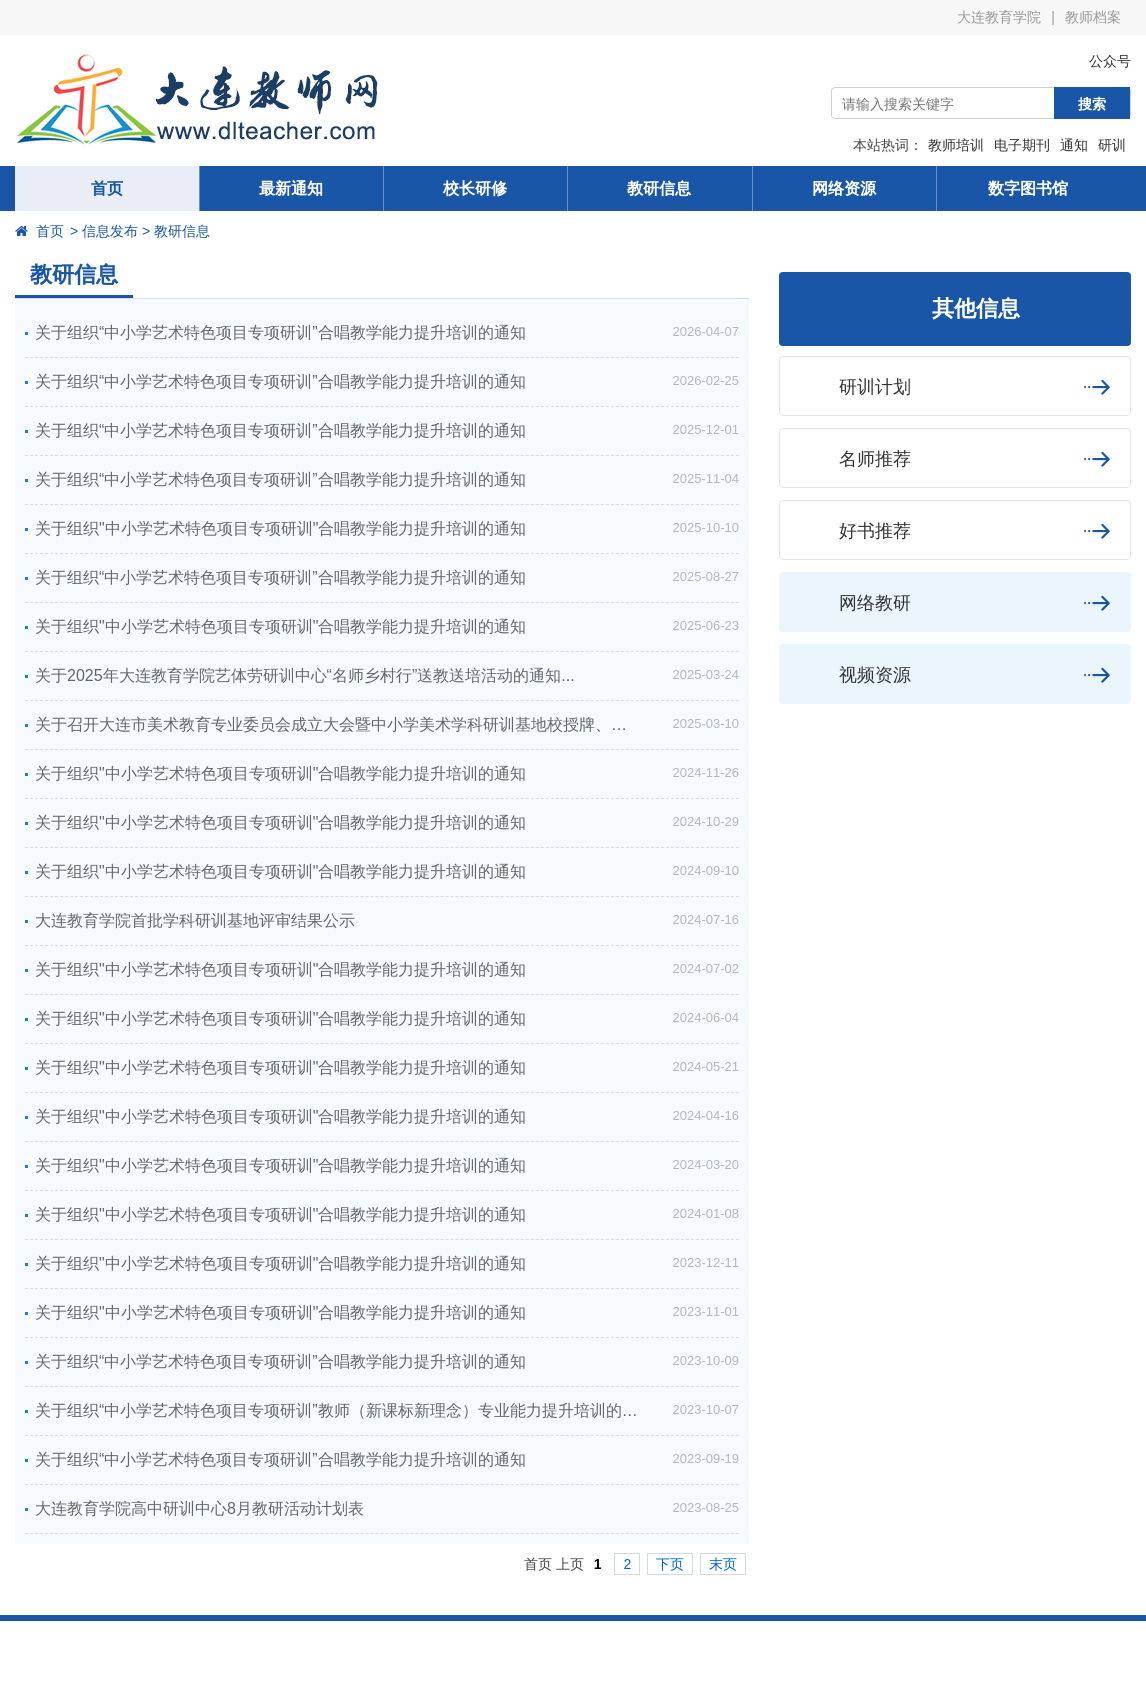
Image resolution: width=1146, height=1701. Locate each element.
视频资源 (955, 674)
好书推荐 (955, 530)
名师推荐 (955, 458)
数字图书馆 (1028, 188)
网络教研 (955, 602)
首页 (107, 188)
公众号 (1095, 61)
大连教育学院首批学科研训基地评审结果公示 (195, 920)
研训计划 (955, 386)
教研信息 (659, 188)
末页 (723, 1564)
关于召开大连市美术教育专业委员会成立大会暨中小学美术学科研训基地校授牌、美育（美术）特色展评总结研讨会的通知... (387, 724)
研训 (1112, 145)
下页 (670, 1564)
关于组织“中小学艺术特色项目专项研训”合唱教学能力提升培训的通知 (280, 332)
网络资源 (844, 188)
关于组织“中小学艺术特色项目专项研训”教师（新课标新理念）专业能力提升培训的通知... (351, 1410)
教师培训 (956, 145)
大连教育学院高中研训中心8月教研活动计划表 (199, 1508)
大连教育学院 (999, 17)
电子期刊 (1022, 145)
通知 (1074, 145)
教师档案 (1093, 17)
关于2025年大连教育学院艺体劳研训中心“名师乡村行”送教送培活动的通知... (305, 675)
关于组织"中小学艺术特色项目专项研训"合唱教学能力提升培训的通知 (280, 528)
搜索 (1092, 104)
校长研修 (475, 188)
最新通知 (291, 188)
